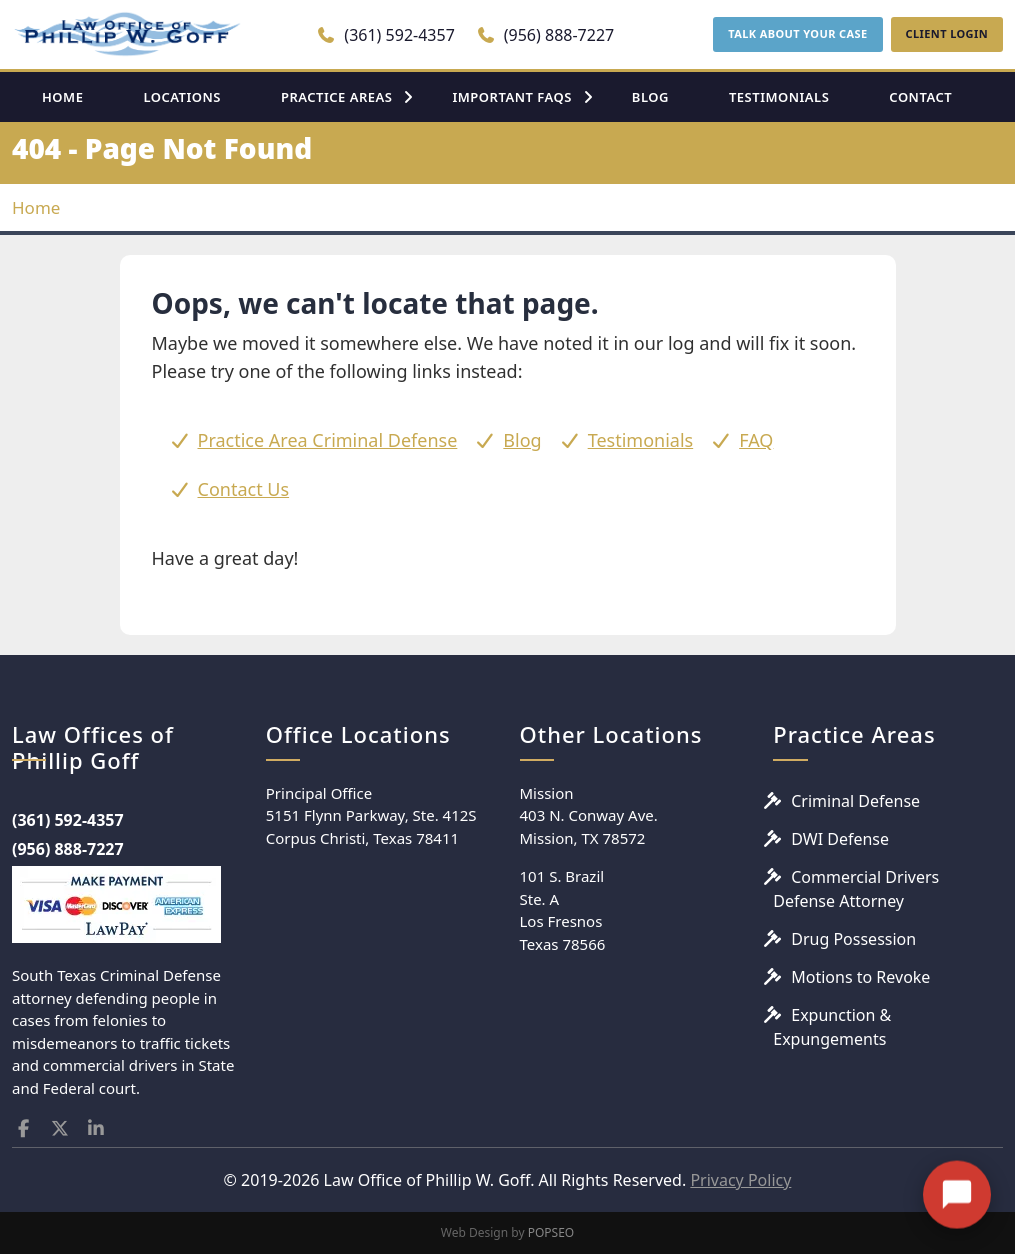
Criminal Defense (855, 801)
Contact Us (244, 489)
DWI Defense (840, 839)
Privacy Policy (740, 1180)
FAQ (756, 440)
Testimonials (641, 440)
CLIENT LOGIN (947, 33)
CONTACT (920, 97)
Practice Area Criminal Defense (328, 440)
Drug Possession (853, 939)
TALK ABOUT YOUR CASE (797, 33)
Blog (522, 440)
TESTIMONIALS (779, 97)
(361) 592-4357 (385, 35)
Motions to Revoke (860, 977)
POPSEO (551, 1232)
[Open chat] (957, 1172)
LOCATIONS (182, 97)
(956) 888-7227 (545, 35)
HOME (62, 97)
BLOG (650, 97)
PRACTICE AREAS (337, 97)
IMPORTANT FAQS (511, 97)
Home (36, 207)
